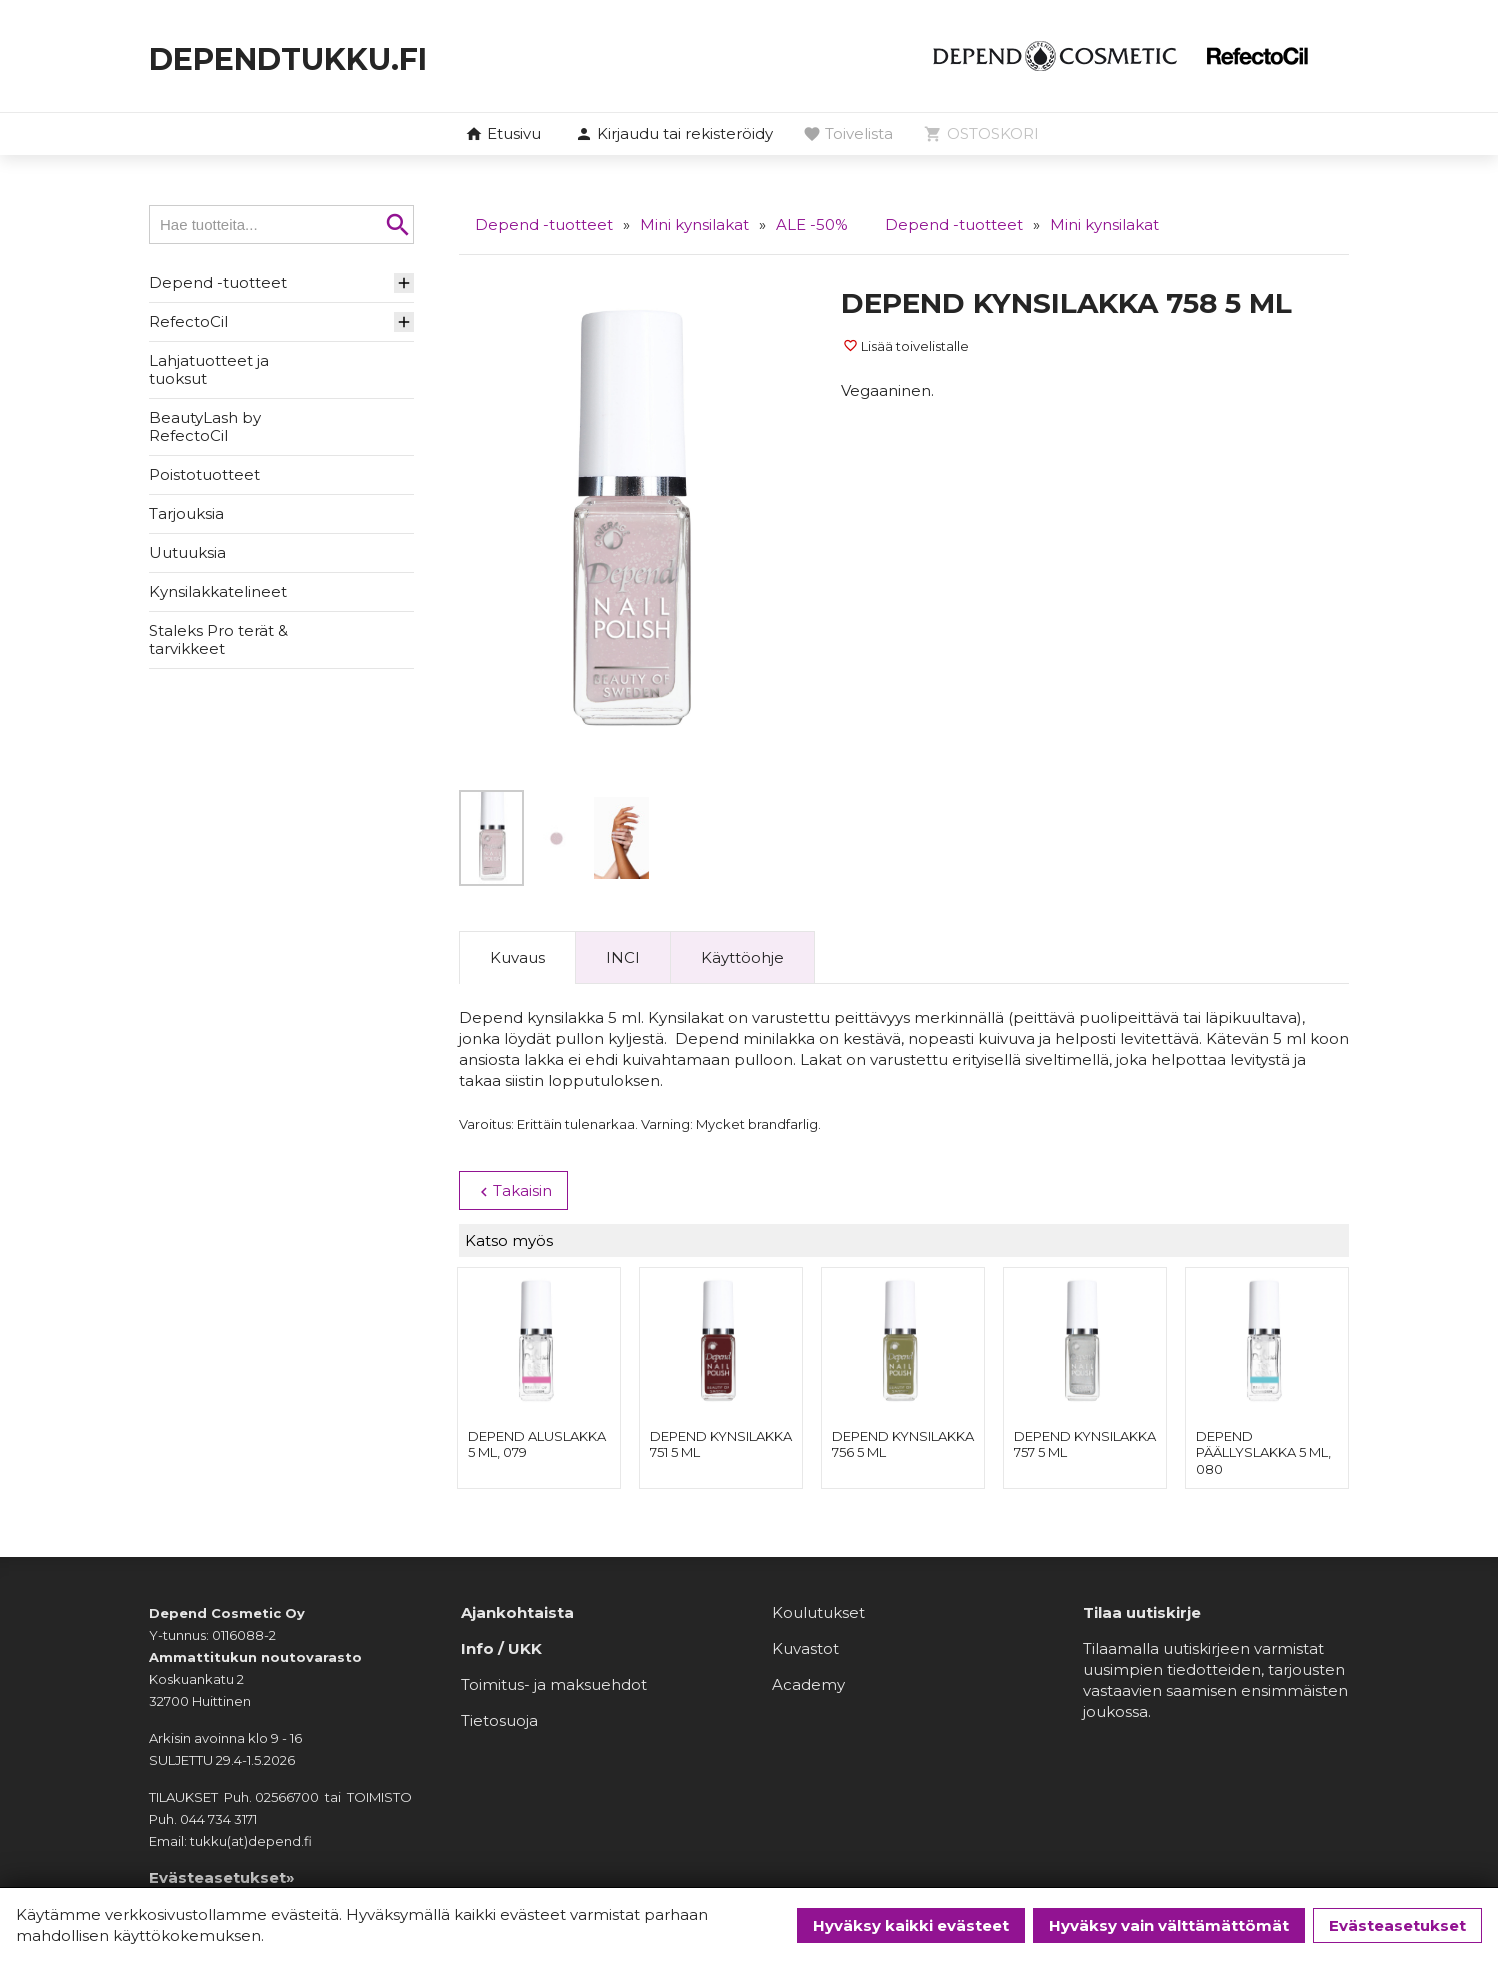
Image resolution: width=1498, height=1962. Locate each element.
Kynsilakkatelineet (218, 591)
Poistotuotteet (204, 474)
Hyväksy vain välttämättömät (1169, 1925)
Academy (808, 1686)
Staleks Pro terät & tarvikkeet (218, 639)
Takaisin (513, 1191)
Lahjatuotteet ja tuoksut (209, 369)
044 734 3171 (218, 1821)
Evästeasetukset (1397, 1925)
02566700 (287, 1799)
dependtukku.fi (335, 55)
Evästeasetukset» (222, 1879)
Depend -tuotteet (218, 282)
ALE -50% (812, 224)
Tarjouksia (186, 513)
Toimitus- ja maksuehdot (554, 1686)
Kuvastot (805, 1650)
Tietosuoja (499, 1722)
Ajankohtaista (517, 1614)
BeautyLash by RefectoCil (205, 426)
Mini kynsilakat (694, 224)
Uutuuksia (187, 552)
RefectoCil (188, 321)
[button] (674, 135)
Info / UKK (501, 1650)
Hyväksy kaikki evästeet (911, 1925)
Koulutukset (818, 1614)
